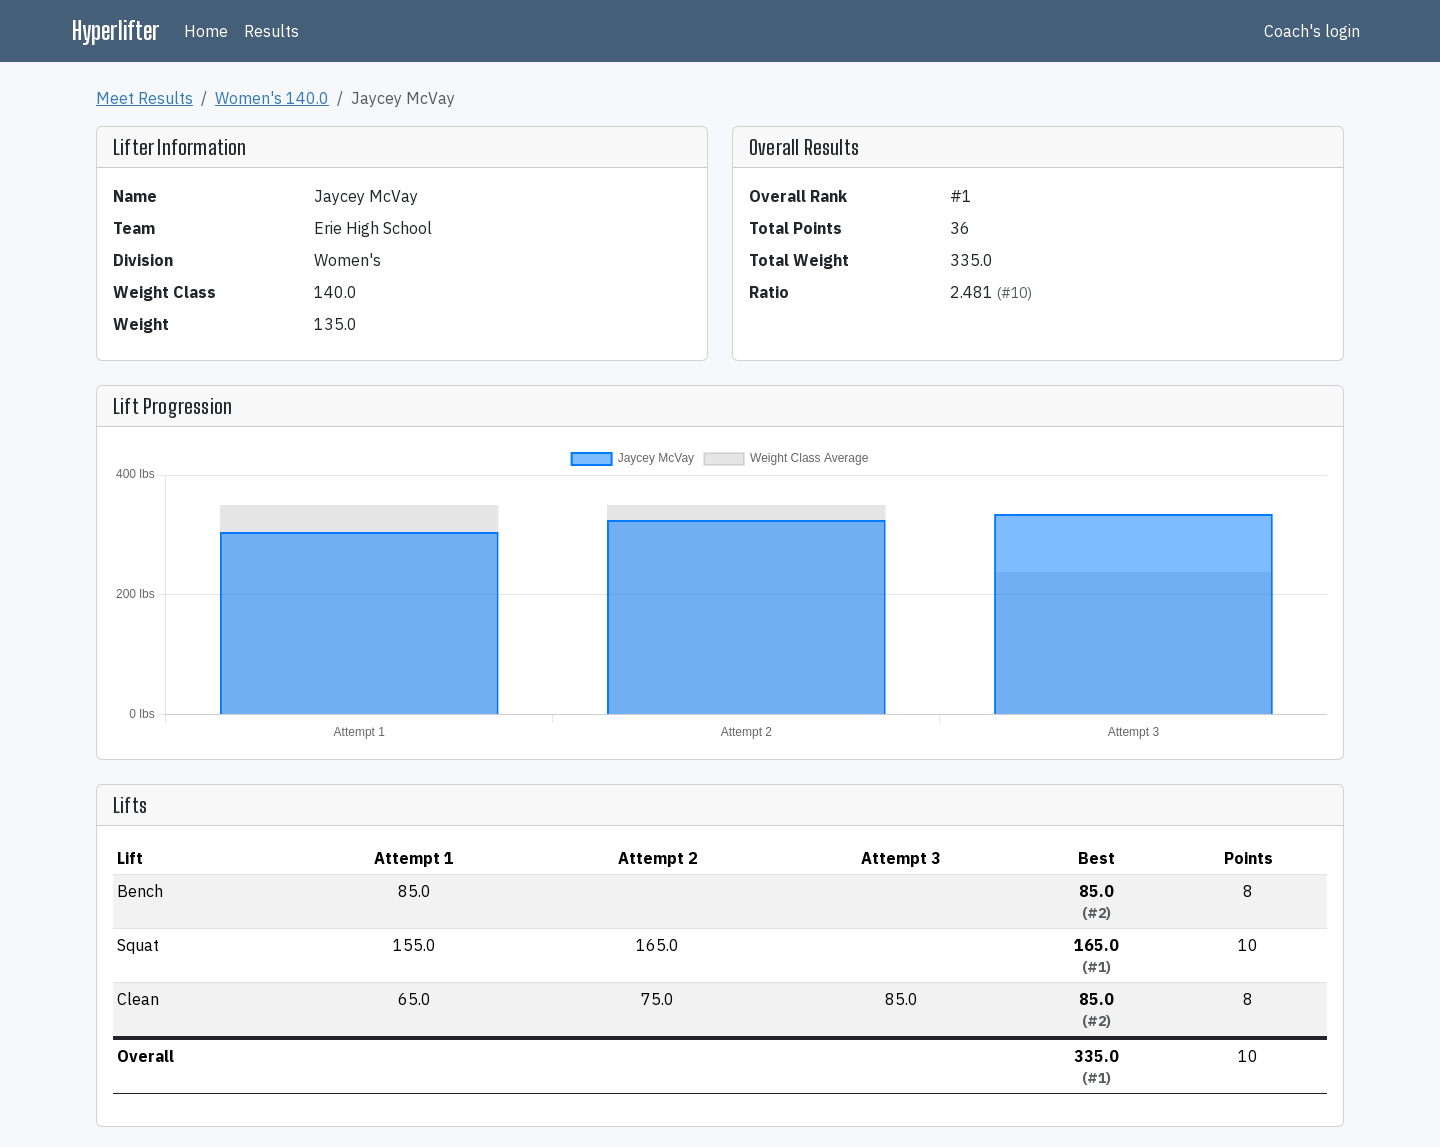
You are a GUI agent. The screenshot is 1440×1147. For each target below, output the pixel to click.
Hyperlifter (116, 30)
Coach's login (1312, 31)
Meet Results (144, 98)
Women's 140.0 (272, 98)
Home (206, 31)
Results (271, 31)
